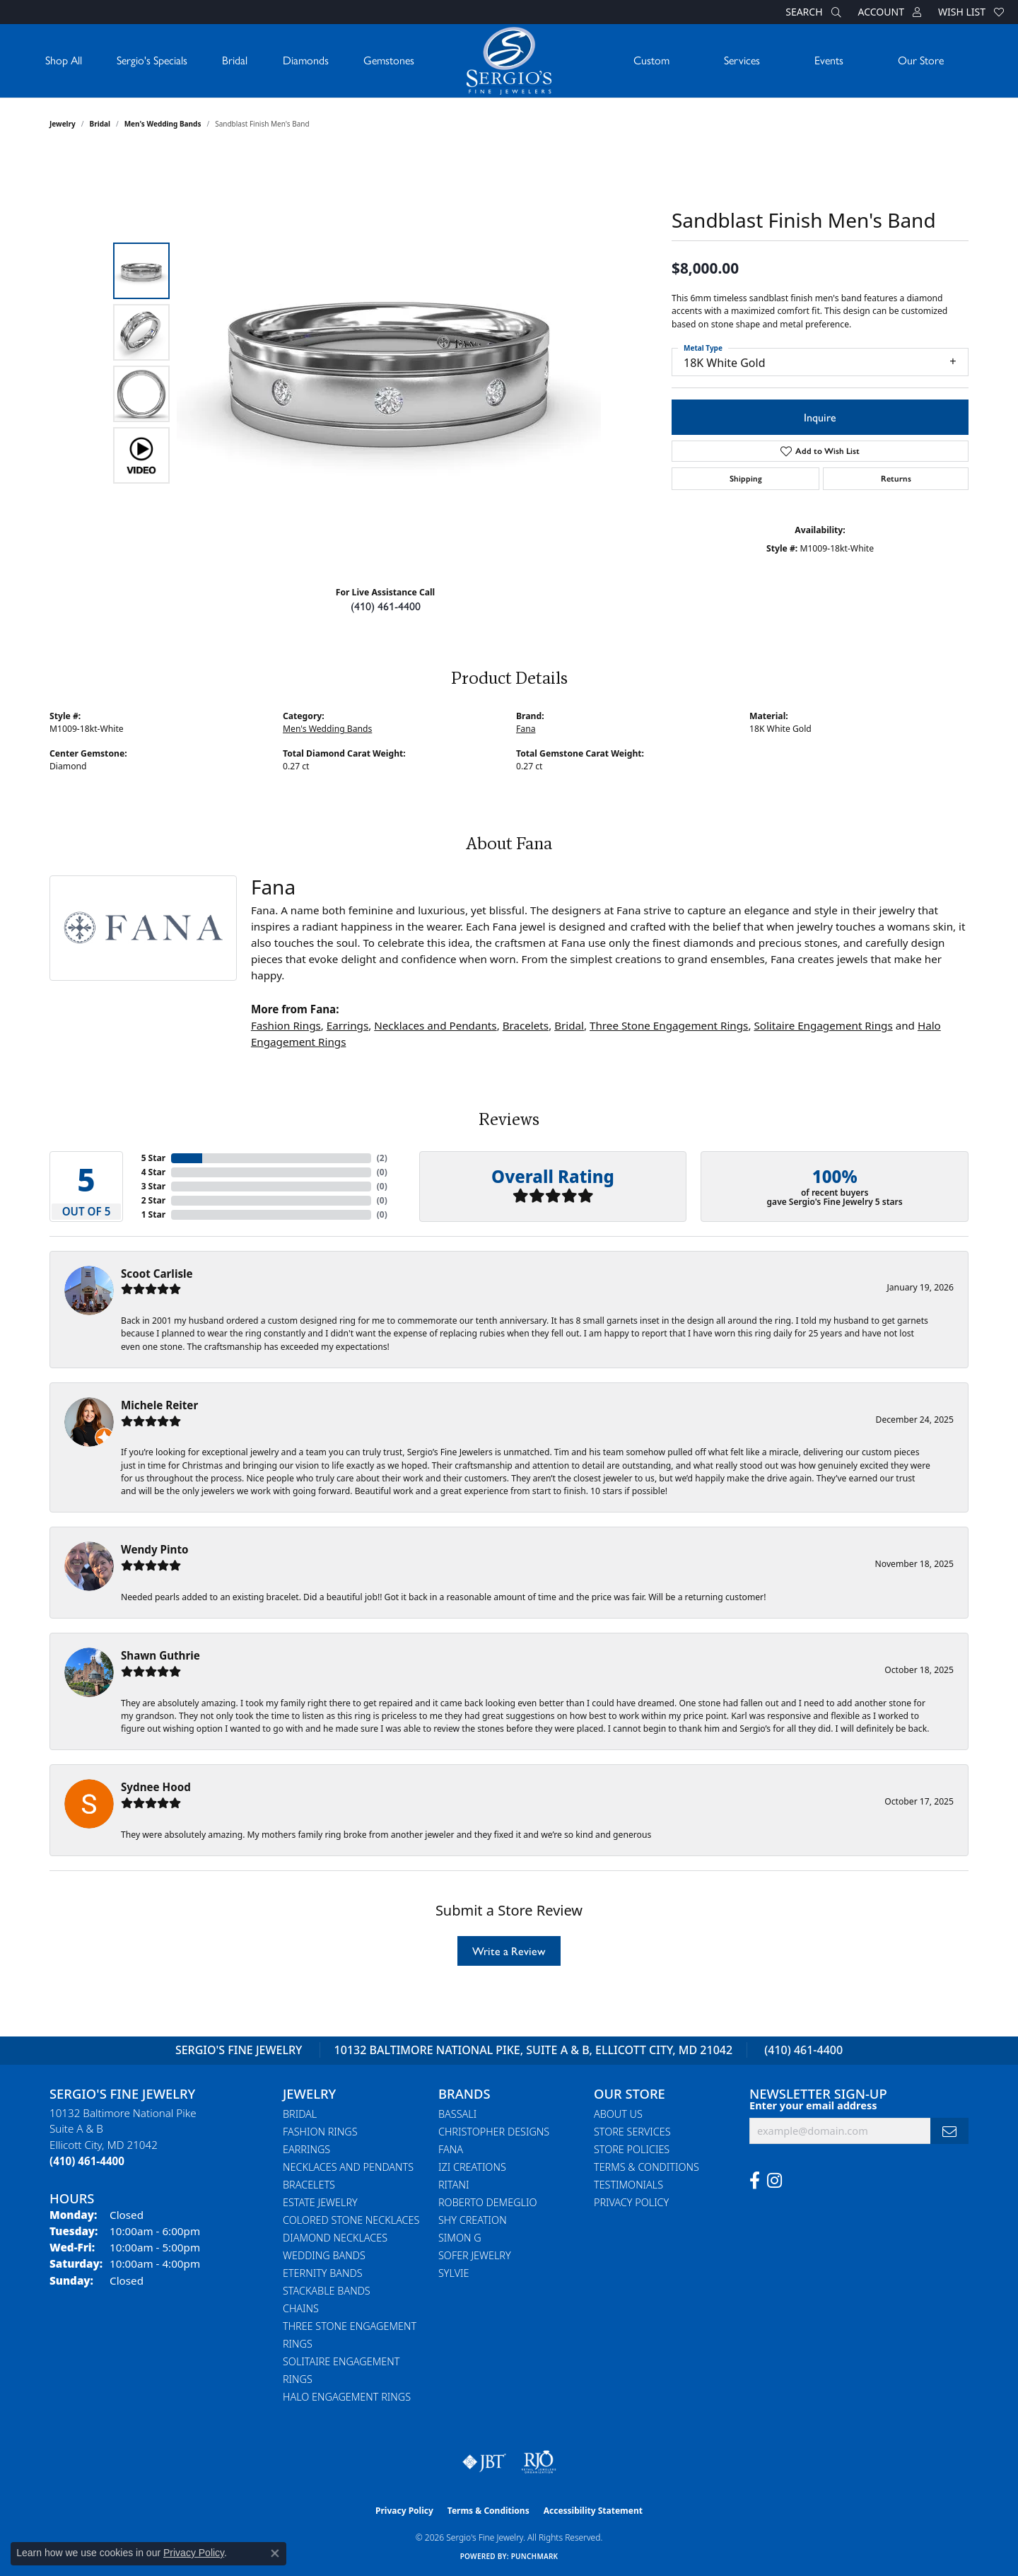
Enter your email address (813, 2105)
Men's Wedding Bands (162, 124)
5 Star (153, 1158)
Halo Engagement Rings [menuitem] (347, 2396)
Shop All (63, 60)
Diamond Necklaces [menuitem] (335, 2237)
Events (828, 60)
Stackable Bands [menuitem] (326, 2290)
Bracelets (526, 1025)
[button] (812, 12)
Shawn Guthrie (160, 1655)
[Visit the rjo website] (538, 2462)
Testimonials (628, 2184)
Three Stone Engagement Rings (669, 1025)
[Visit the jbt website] (484, 2462)
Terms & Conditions (646, 2167)
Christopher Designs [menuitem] (493, 2131)
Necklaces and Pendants (435, 1025)
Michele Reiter (159, 1405)
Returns (896, 479)
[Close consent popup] (275, 2553)
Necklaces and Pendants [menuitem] (348, 2167)
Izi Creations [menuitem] (472, 2167)
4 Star (153, 1172)
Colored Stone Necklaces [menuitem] (351, 2220)
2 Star (153, 1200)
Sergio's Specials (152, 60)
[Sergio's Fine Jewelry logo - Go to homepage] (509, 61)
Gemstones (388, 60)
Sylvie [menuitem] (453, 2273)
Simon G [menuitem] (459, 2237)
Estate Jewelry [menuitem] (320, 2202)
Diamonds (306, 60)
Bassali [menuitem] (457, 2114)
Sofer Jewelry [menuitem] (474, 2255)
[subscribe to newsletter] (949, 2131)
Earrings (347, 1025)
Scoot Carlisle (157, 1273)
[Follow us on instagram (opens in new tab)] (774, 2180)
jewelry (62, 124)
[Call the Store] (86, 2161)
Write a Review (509, 1950)
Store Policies (631, 2149)
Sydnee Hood (156, 1787)
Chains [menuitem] (301, 2308)
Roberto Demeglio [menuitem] (487, 2202)
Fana (525, 729)
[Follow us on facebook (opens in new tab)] (754, 2180)
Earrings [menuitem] (306, 2149)
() (382, 1158)
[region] (389, 363)
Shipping (746, 479)
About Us (618, 2114)
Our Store (921, 60)
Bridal (234, 60)
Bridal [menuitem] (300, 2114)
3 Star (153, 1186)
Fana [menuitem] (450, 2149)
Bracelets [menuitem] (309, 2184)
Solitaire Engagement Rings (823, 1025)
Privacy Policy (631, 2202)
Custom (651, 60)
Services (742, 60)
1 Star (153, 1214)
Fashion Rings (286, 1025)
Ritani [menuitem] (453, 2184)
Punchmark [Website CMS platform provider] (534, 2556)
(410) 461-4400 (386, 606)
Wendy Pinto (154, 1549)
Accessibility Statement (593, 2511)
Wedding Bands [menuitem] (324, 2255)
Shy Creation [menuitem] (472, 2220)
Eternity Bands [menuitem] (323, 2273)
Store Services (632, 2131)
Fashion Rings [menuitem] (320, 2131)
